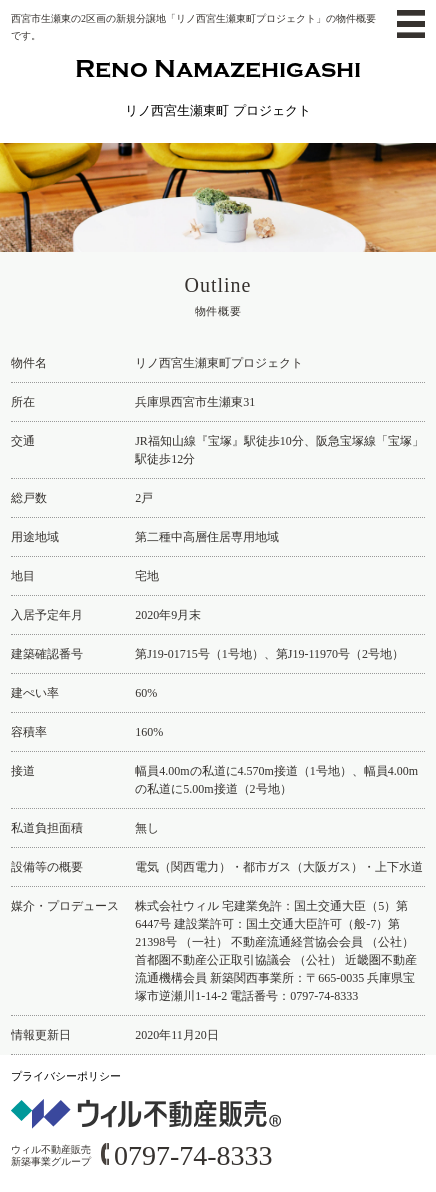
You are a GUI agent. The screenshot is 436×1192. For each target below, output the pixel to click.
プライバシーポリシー (66, 1076)
